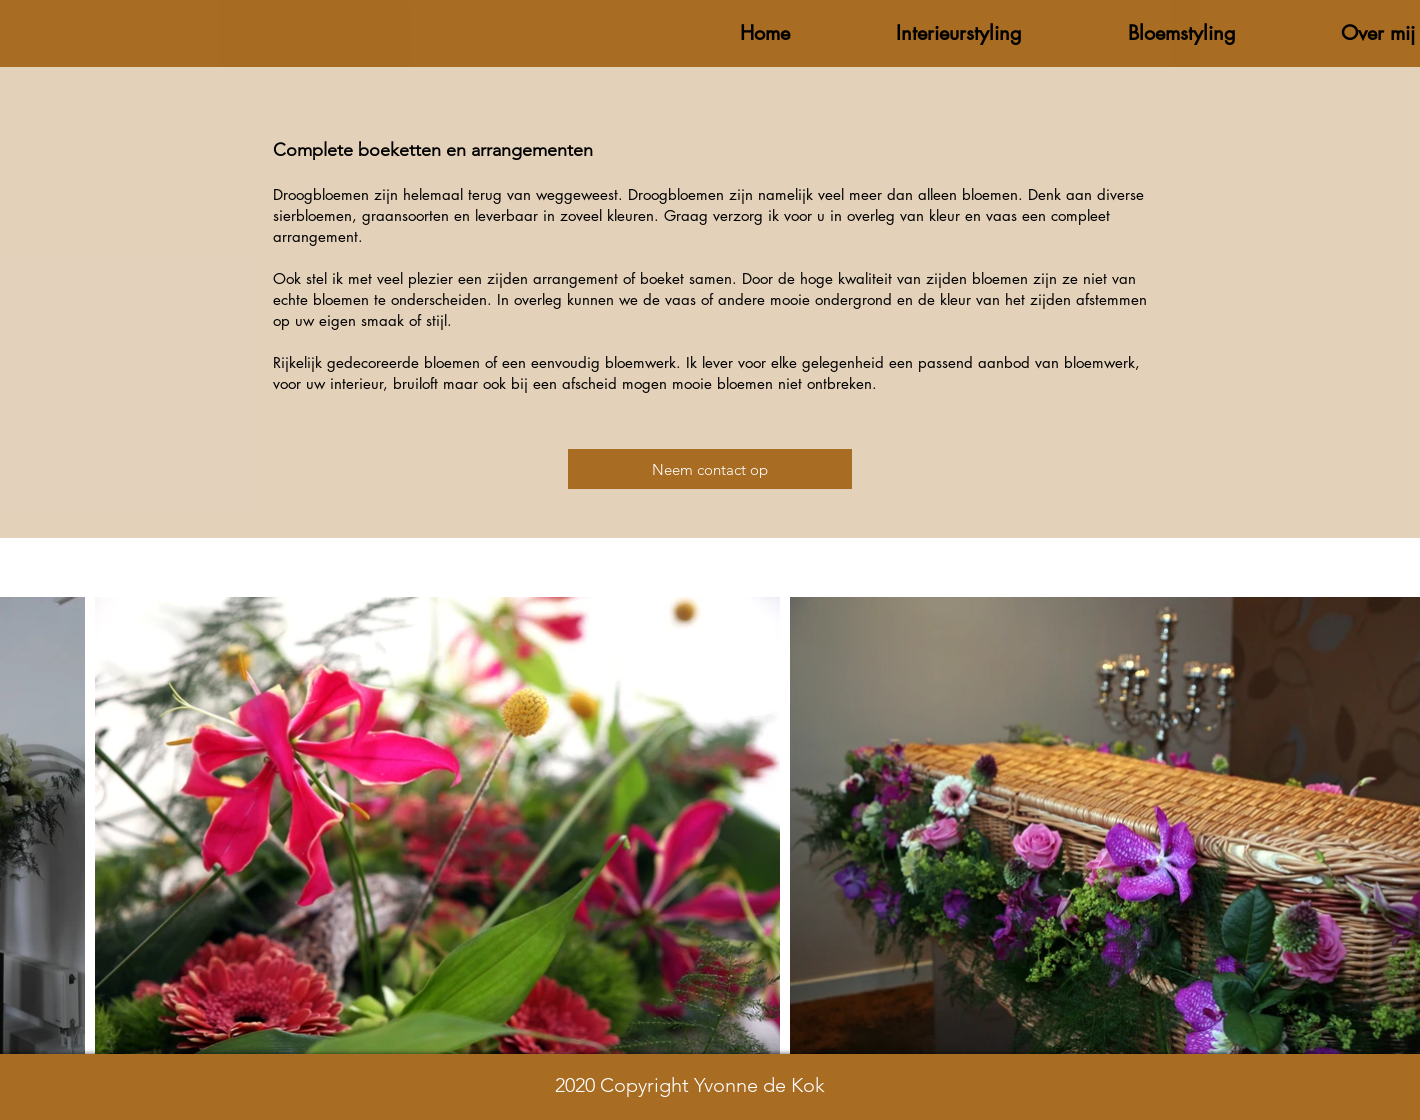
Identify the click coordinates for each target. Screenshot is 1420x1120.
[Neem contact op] (710, 469)
